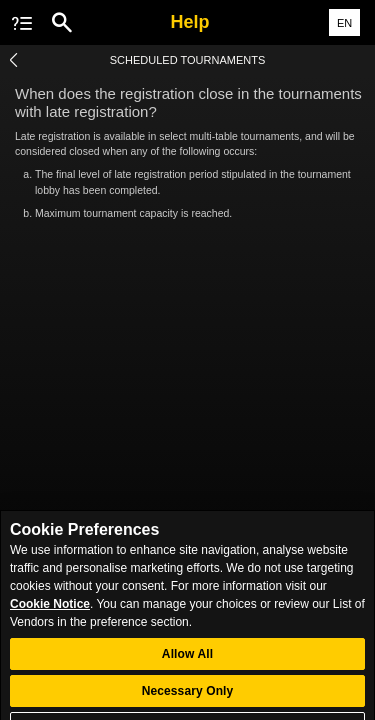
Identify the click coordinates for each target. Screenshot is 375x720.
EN (344, 23)
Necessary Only (188, 703)
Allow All (187, 666)
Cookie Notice (50, 616)
